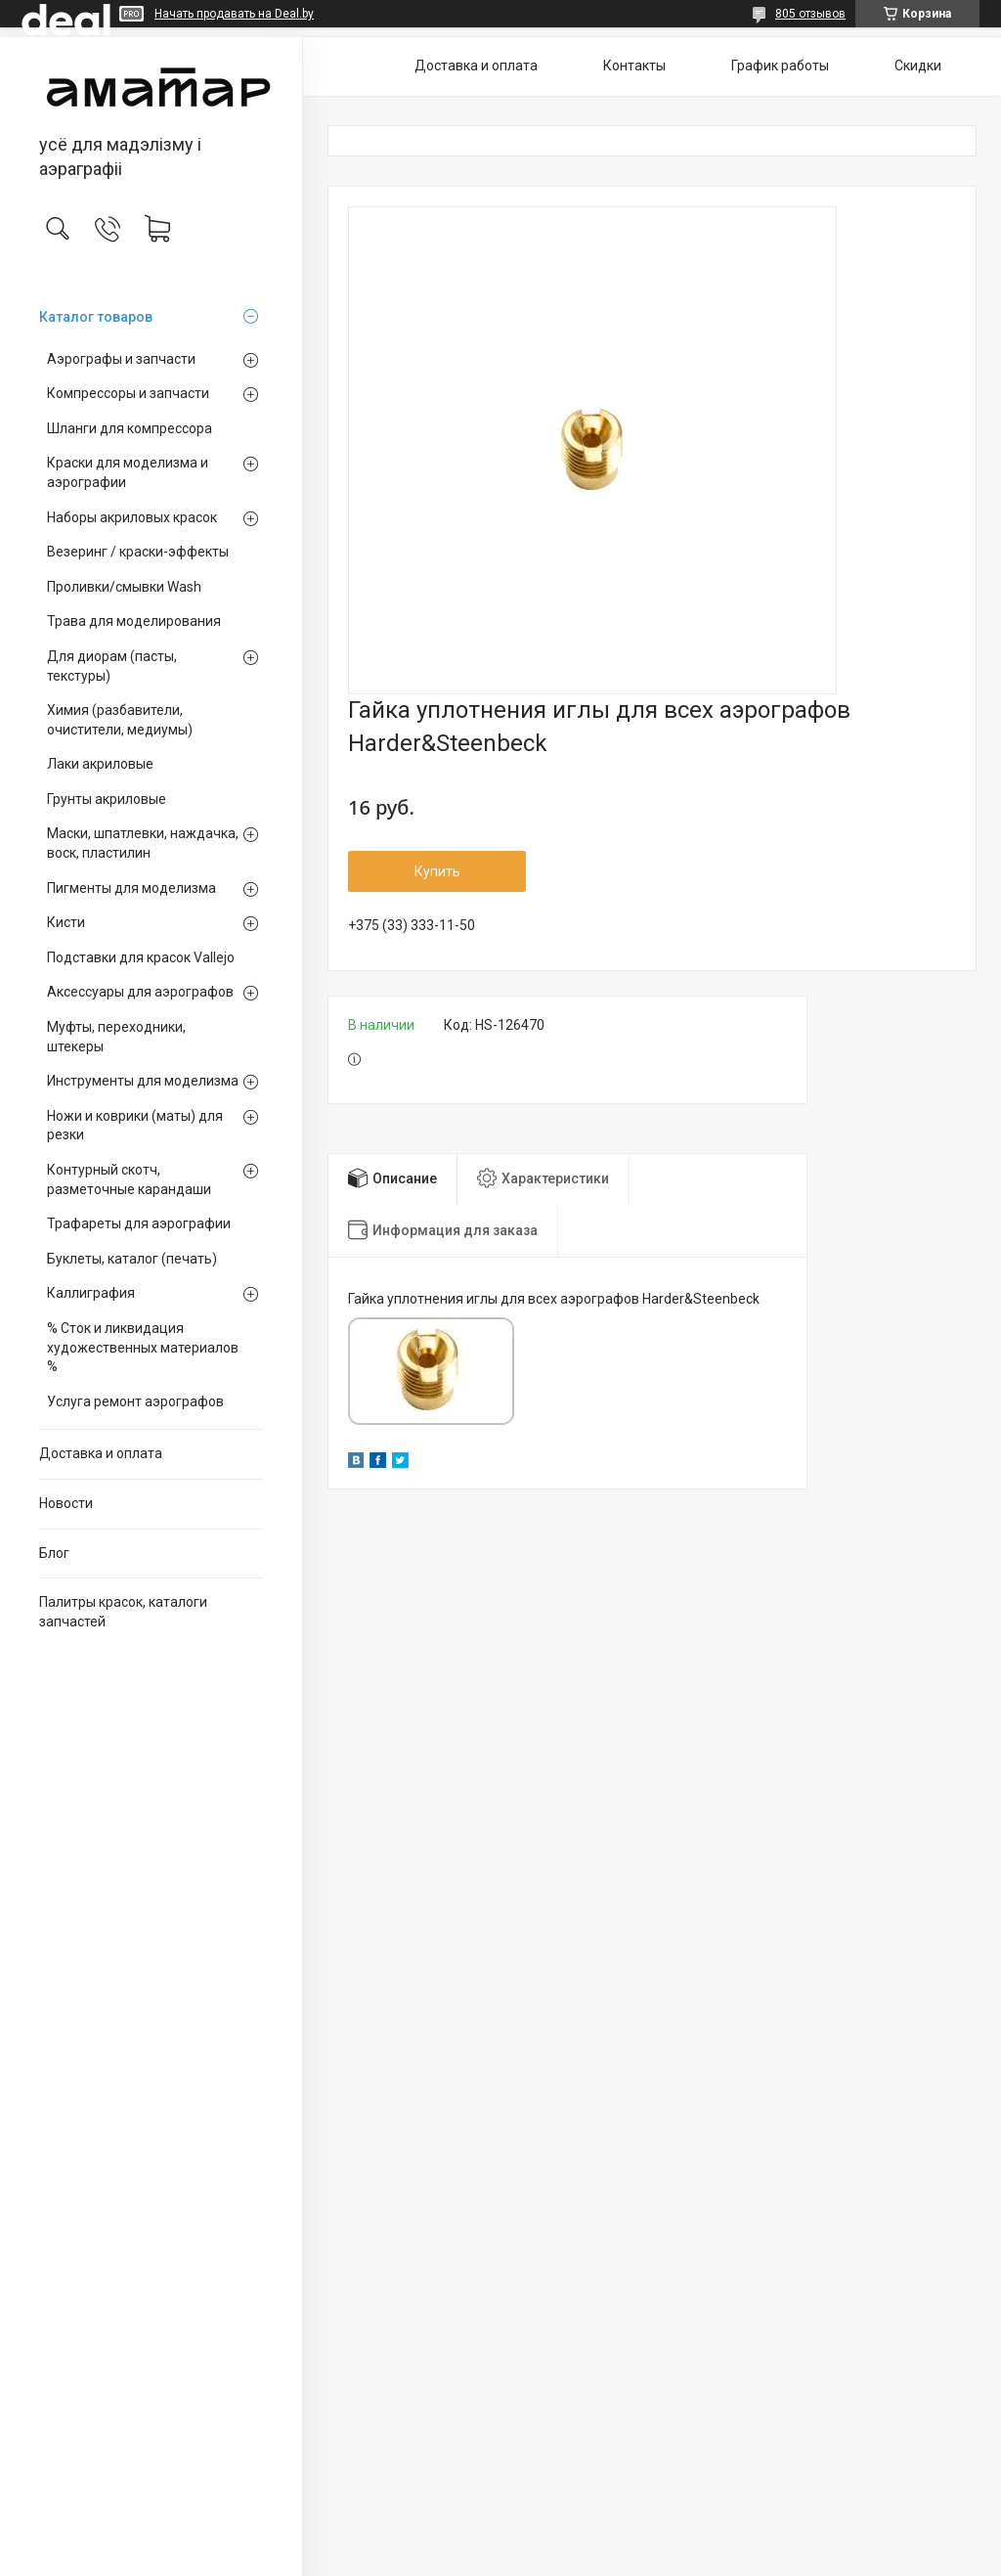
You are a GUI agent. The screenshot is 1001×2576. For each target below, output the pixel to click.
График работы (780, 65)
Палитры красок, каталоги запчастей (123, 1611)
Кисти (66, 922)
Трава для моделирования (134, 621)
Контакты (634, 65)
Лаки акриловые (100, 764)
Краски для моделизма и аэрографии (127, 472)
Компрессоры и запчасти (128, 393)
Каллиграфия (91, 1293)
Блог (54, 1553)
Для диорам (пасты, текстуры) (112, 666)
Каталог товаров (95, 317)
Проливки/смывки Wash (124, 587)
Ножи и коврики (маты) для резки (135, 1125)
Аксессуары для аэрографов (140, 991)
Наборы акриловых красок (132, 517)
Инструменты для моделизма (143, 1080)
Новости (66, 1503)
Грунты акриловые (106, 799)
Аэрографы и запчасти (121, 359)
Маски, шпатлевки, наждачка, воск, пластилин (143, 843)
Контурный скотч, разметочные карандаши (129, 1179)
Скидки (917, 65)
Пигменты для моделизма (131, 888)
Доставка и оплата (100, 1453)
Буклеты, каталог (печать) (132, 1258)
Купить (437, 871)
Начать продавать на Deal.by (234, 14)
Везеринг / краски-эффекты (138, 551)
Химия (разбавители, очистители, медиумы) (120, 719)
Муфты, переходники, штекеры (116, 1036)
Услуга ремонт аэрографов (135, 1401)
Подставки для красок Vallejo (141, 957)
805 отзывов (810, 14)
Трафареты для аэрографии (139, 1223)
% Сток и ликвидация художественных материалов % (143, 1347)
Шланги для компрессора (129, 428)
